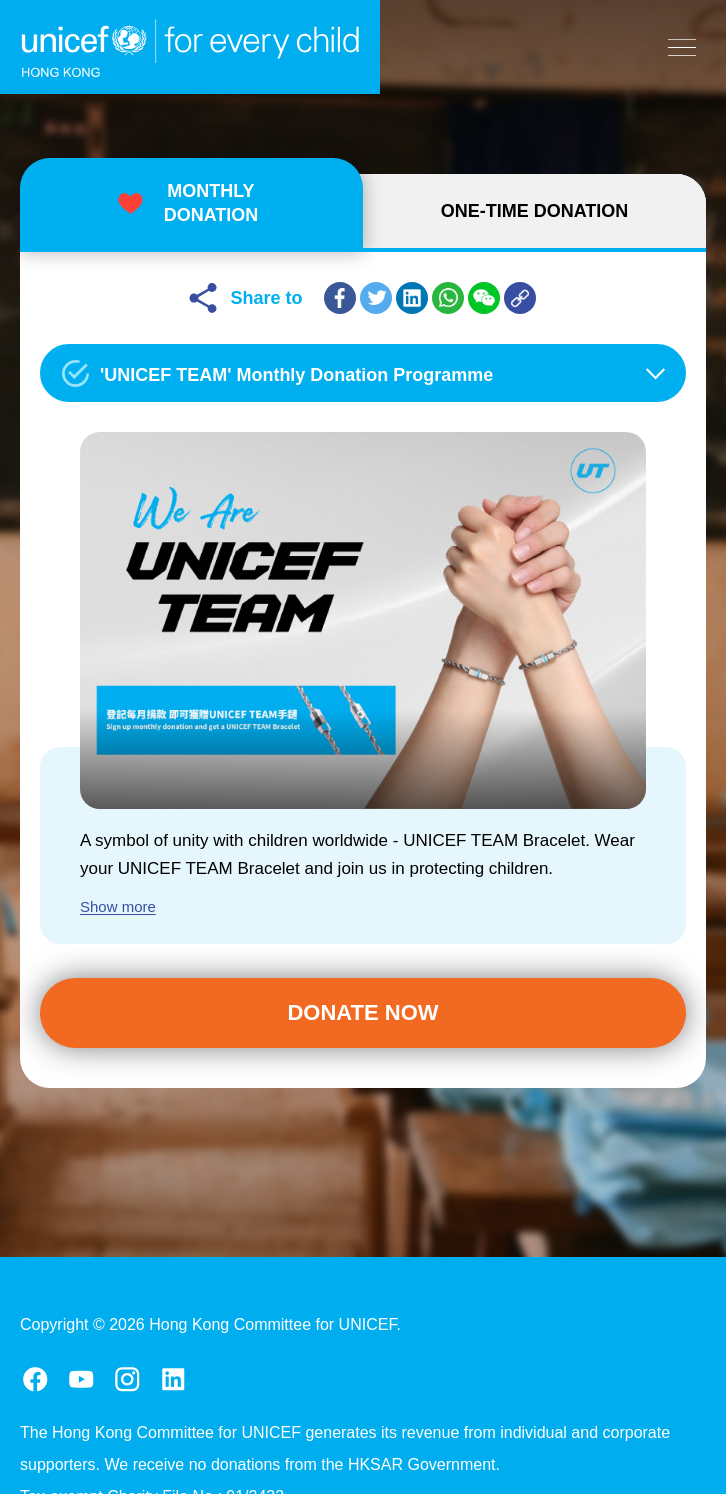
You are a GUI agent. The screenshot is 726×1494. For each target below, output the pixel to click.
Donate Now (362, 1012)
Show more (118, 906)
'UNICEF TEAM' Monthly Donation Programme (296, 375)
